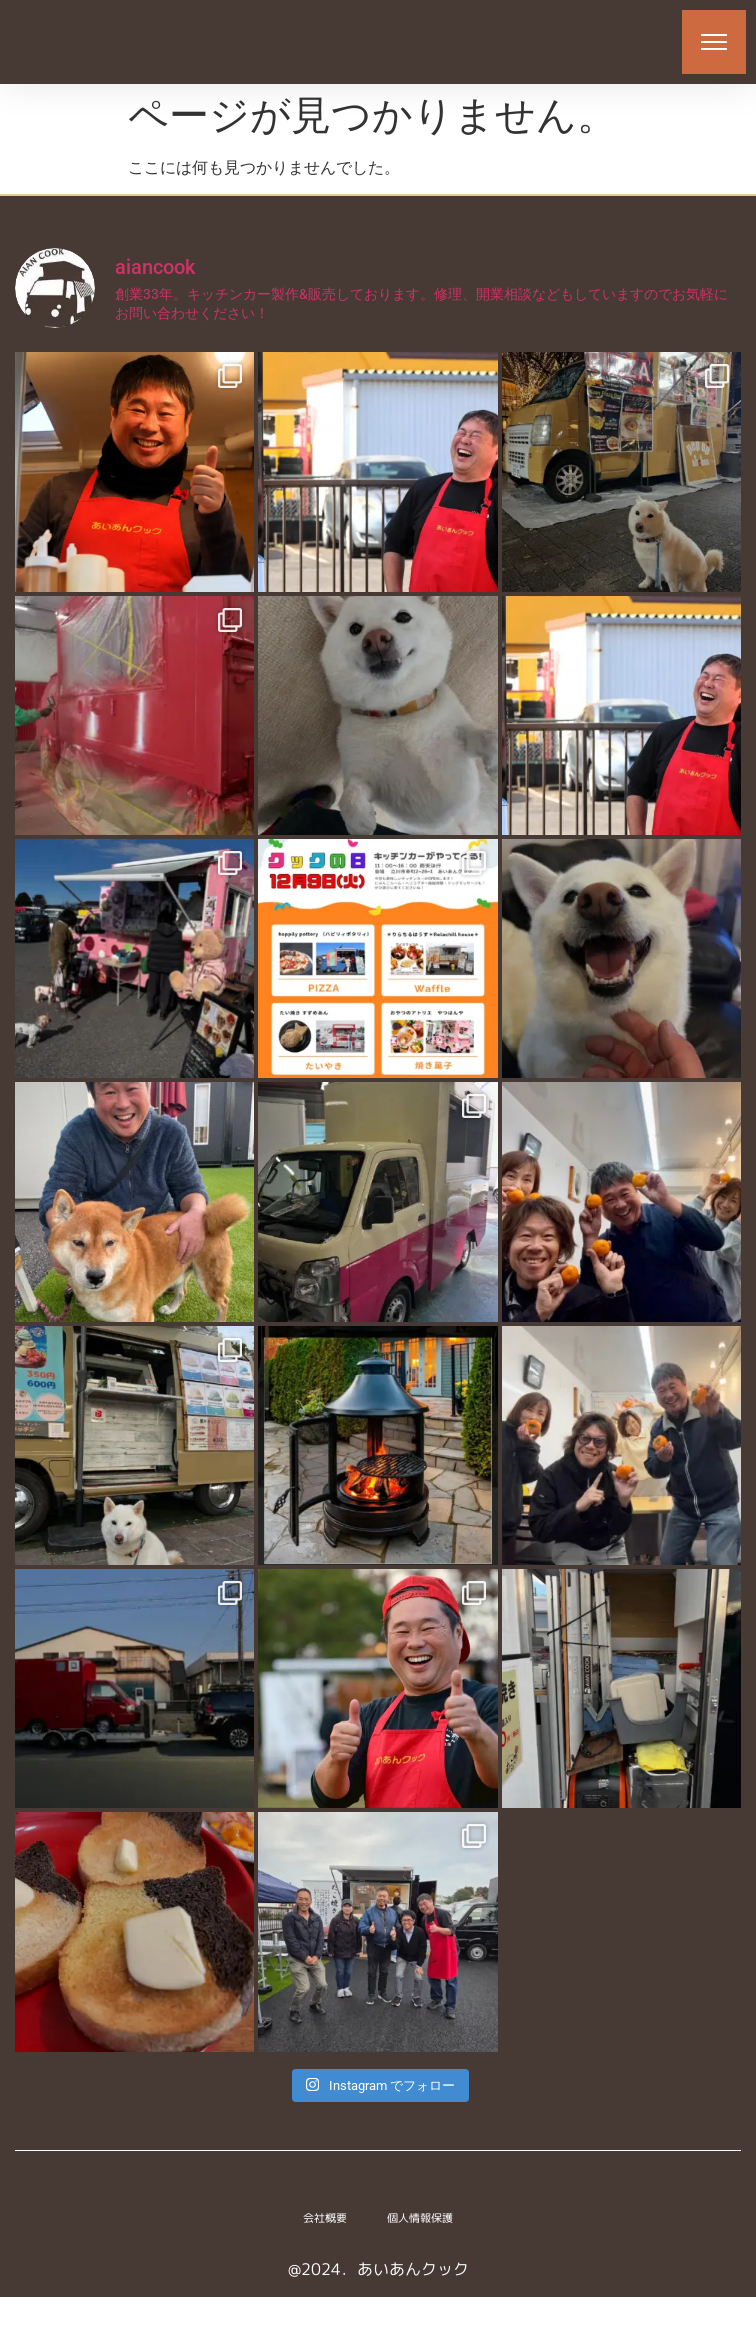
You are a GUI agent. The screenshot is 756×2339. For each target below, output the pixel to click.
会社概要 (325, 2260)
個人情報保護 (420, 2260)
